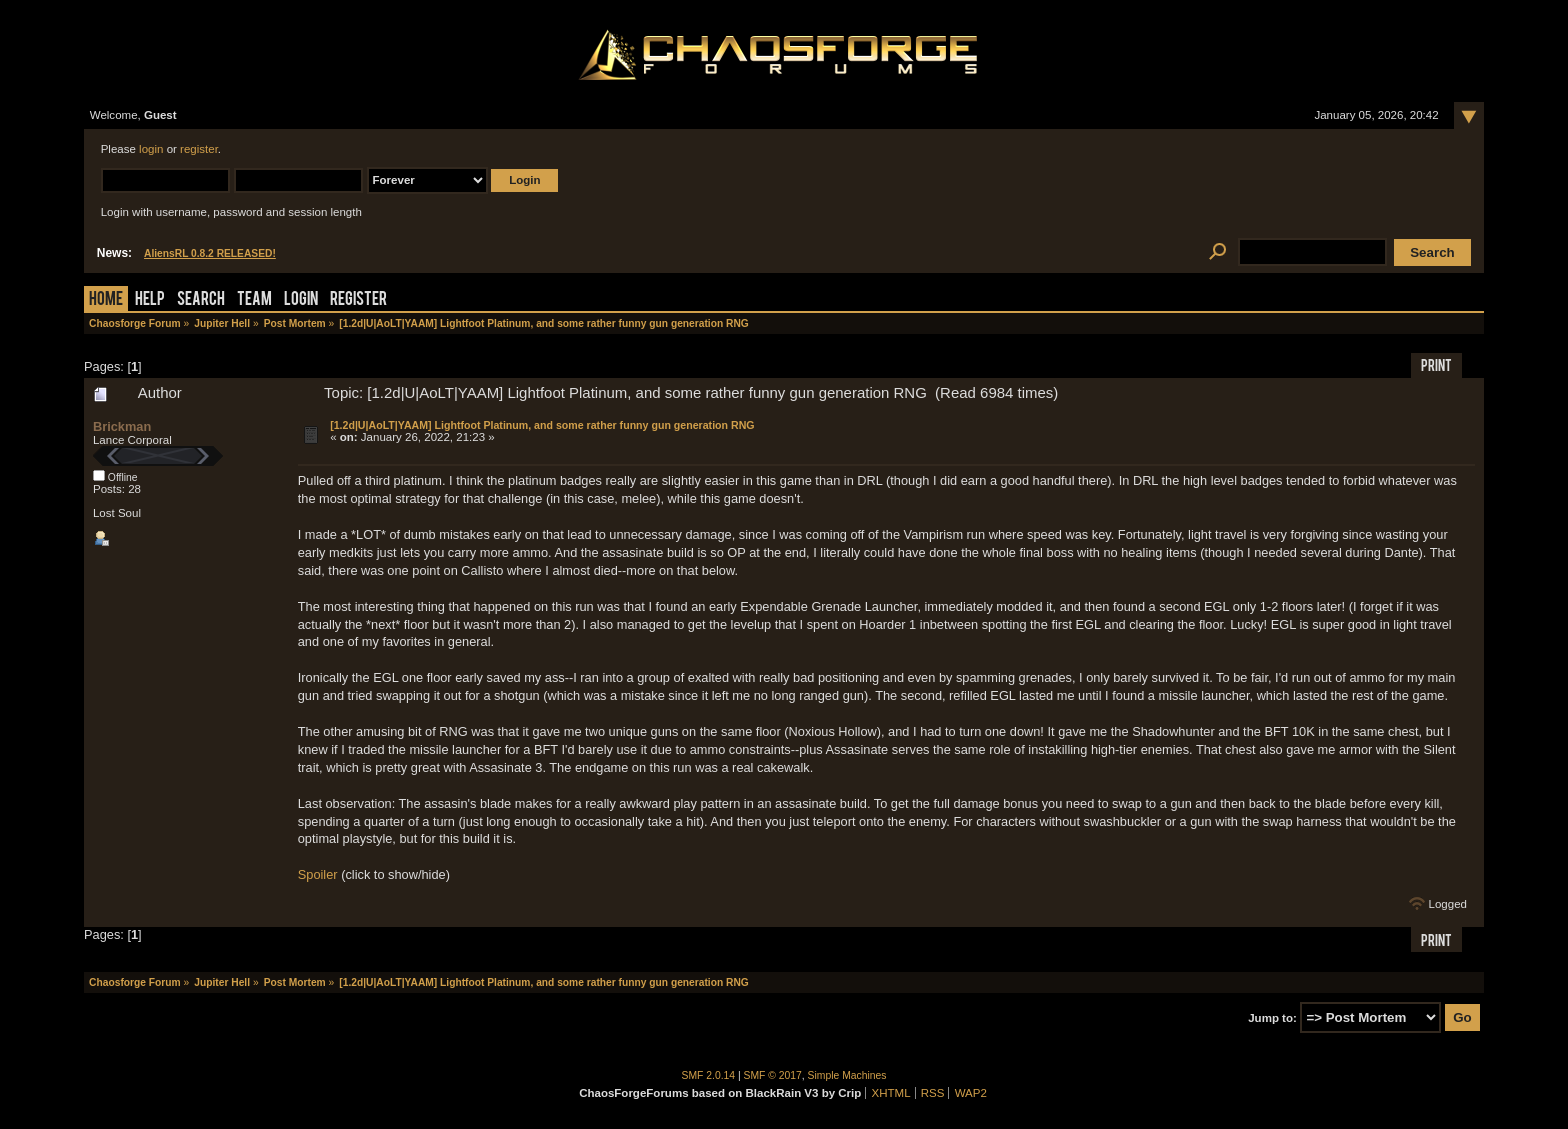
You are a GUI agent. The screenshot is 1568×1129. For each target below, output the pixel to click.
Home (106, 300)
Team (254, 300)
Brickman (122, 426)
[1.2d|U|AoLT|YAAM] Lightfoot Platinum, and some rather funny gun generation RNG (542, 425)
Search (201, 300)
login (151, 149)
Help (150, 300)
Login (301, 300)
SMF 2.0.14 (709, 1075)
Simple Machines (847, 1075)
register (199, 149)
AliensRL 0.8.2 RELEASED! (210, 253)
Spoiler (318, 874)
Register (358, 300)
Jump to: (1272, 1018)
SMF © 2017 (773, 1075)
